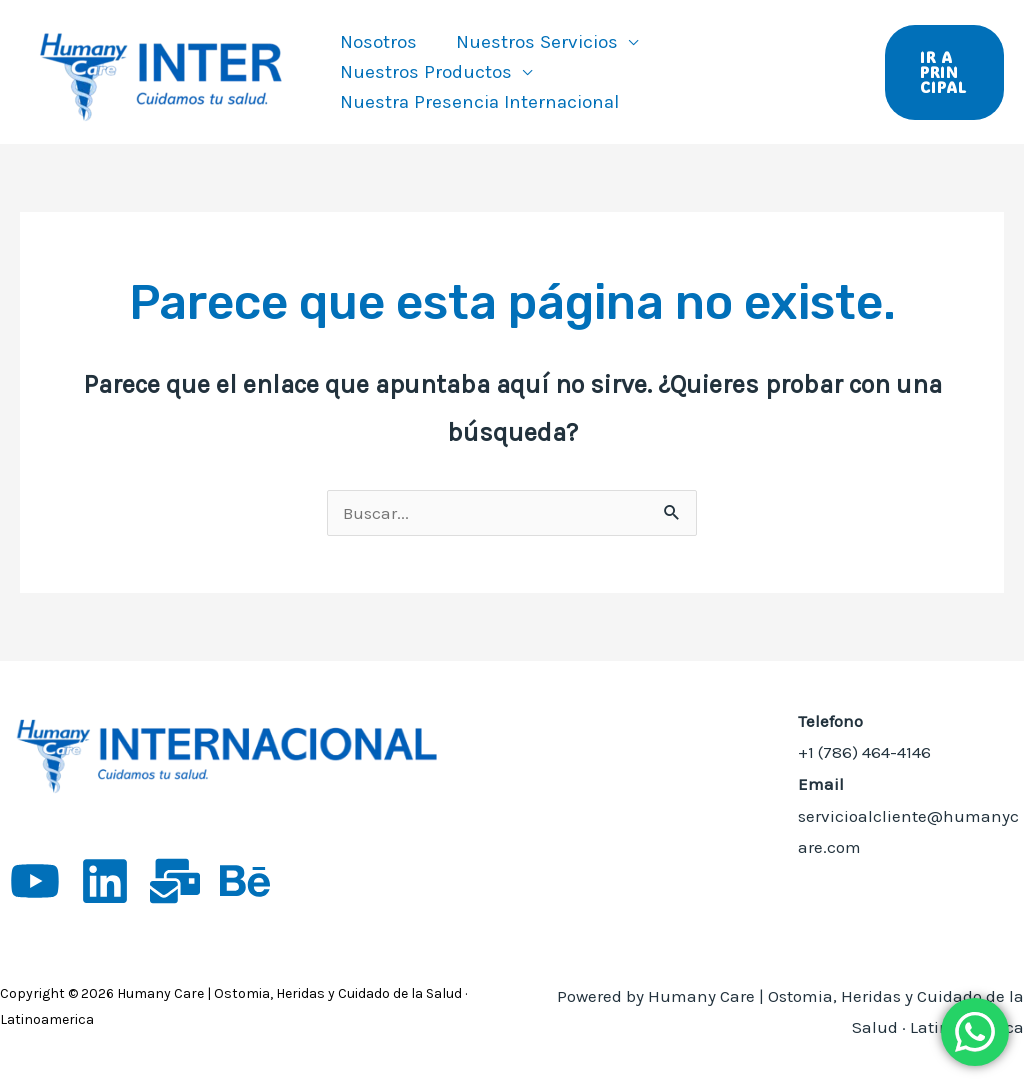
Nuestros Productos (425, 72)
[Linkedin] (105, 881)
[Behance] (245, 881)
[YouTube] (35, 881)
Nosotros (377, 42)
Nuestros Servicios (535, 42)
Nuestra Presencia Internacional (478, 102)
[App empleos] (175, 881)
